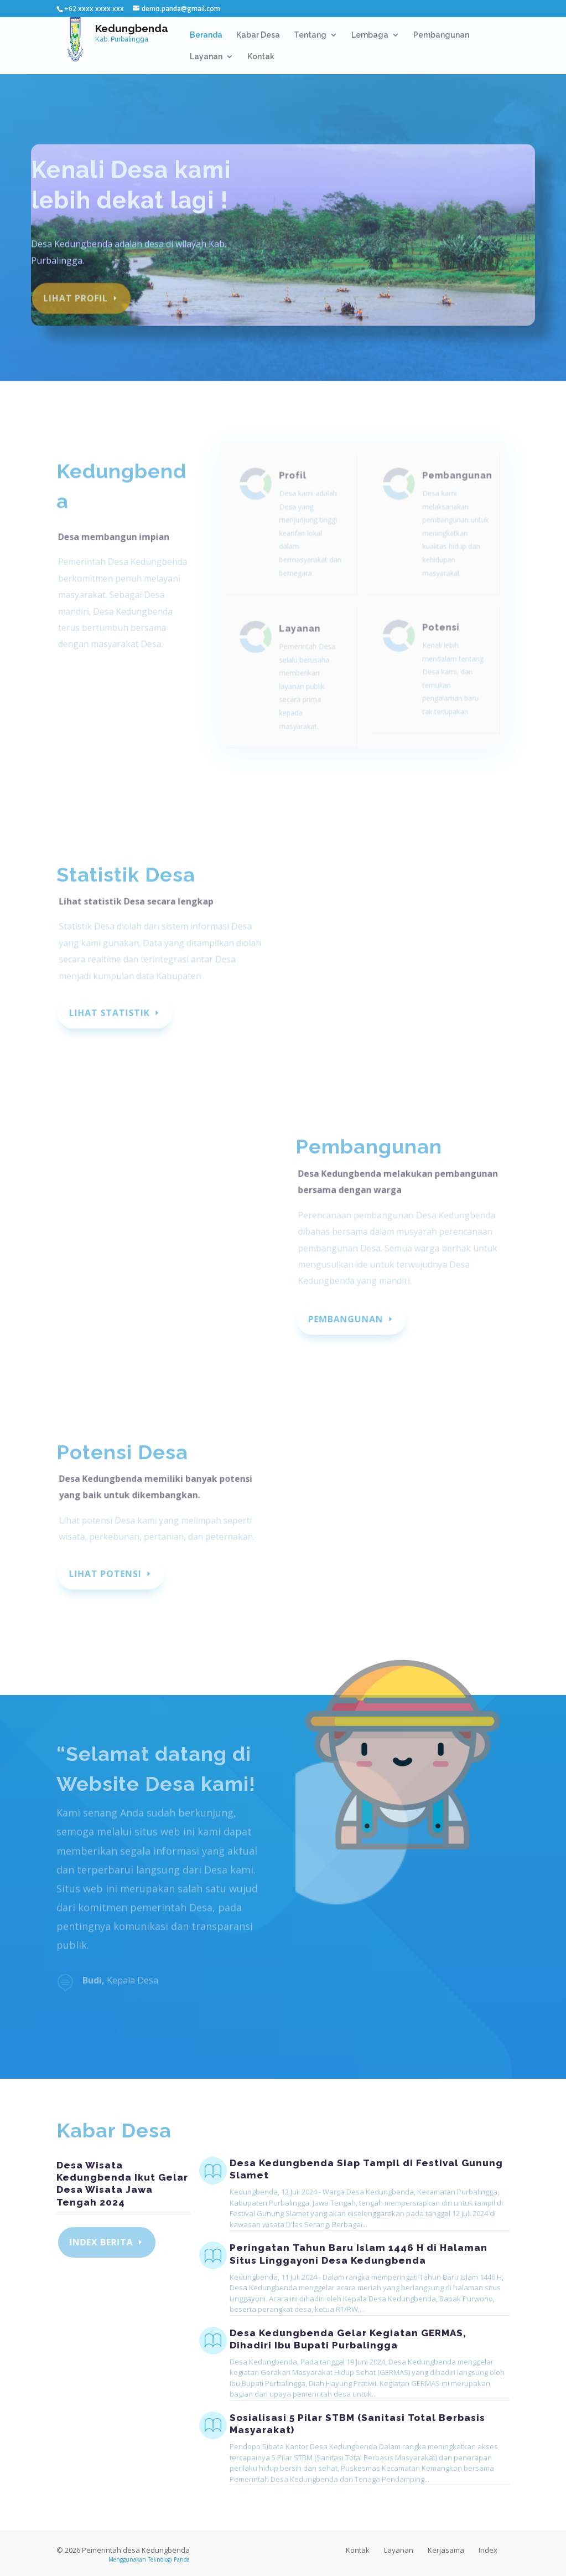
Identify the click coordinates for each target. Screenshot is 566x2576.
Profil (295, 492)
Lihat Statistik (110, 1013)
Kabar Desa (258, 35)
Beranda (206, 35)
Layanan (206, 57)
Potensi (438, 637)
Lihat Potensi (106, 1574)
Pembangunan (441, 35)
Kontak (260, 57)
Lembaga (369, 35)
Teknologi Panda (169, 2559)
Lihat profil (76, 289)
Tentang (310, 35)
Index (488, 2550)
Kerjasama (446, 2550)
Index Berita (102, 2242)
